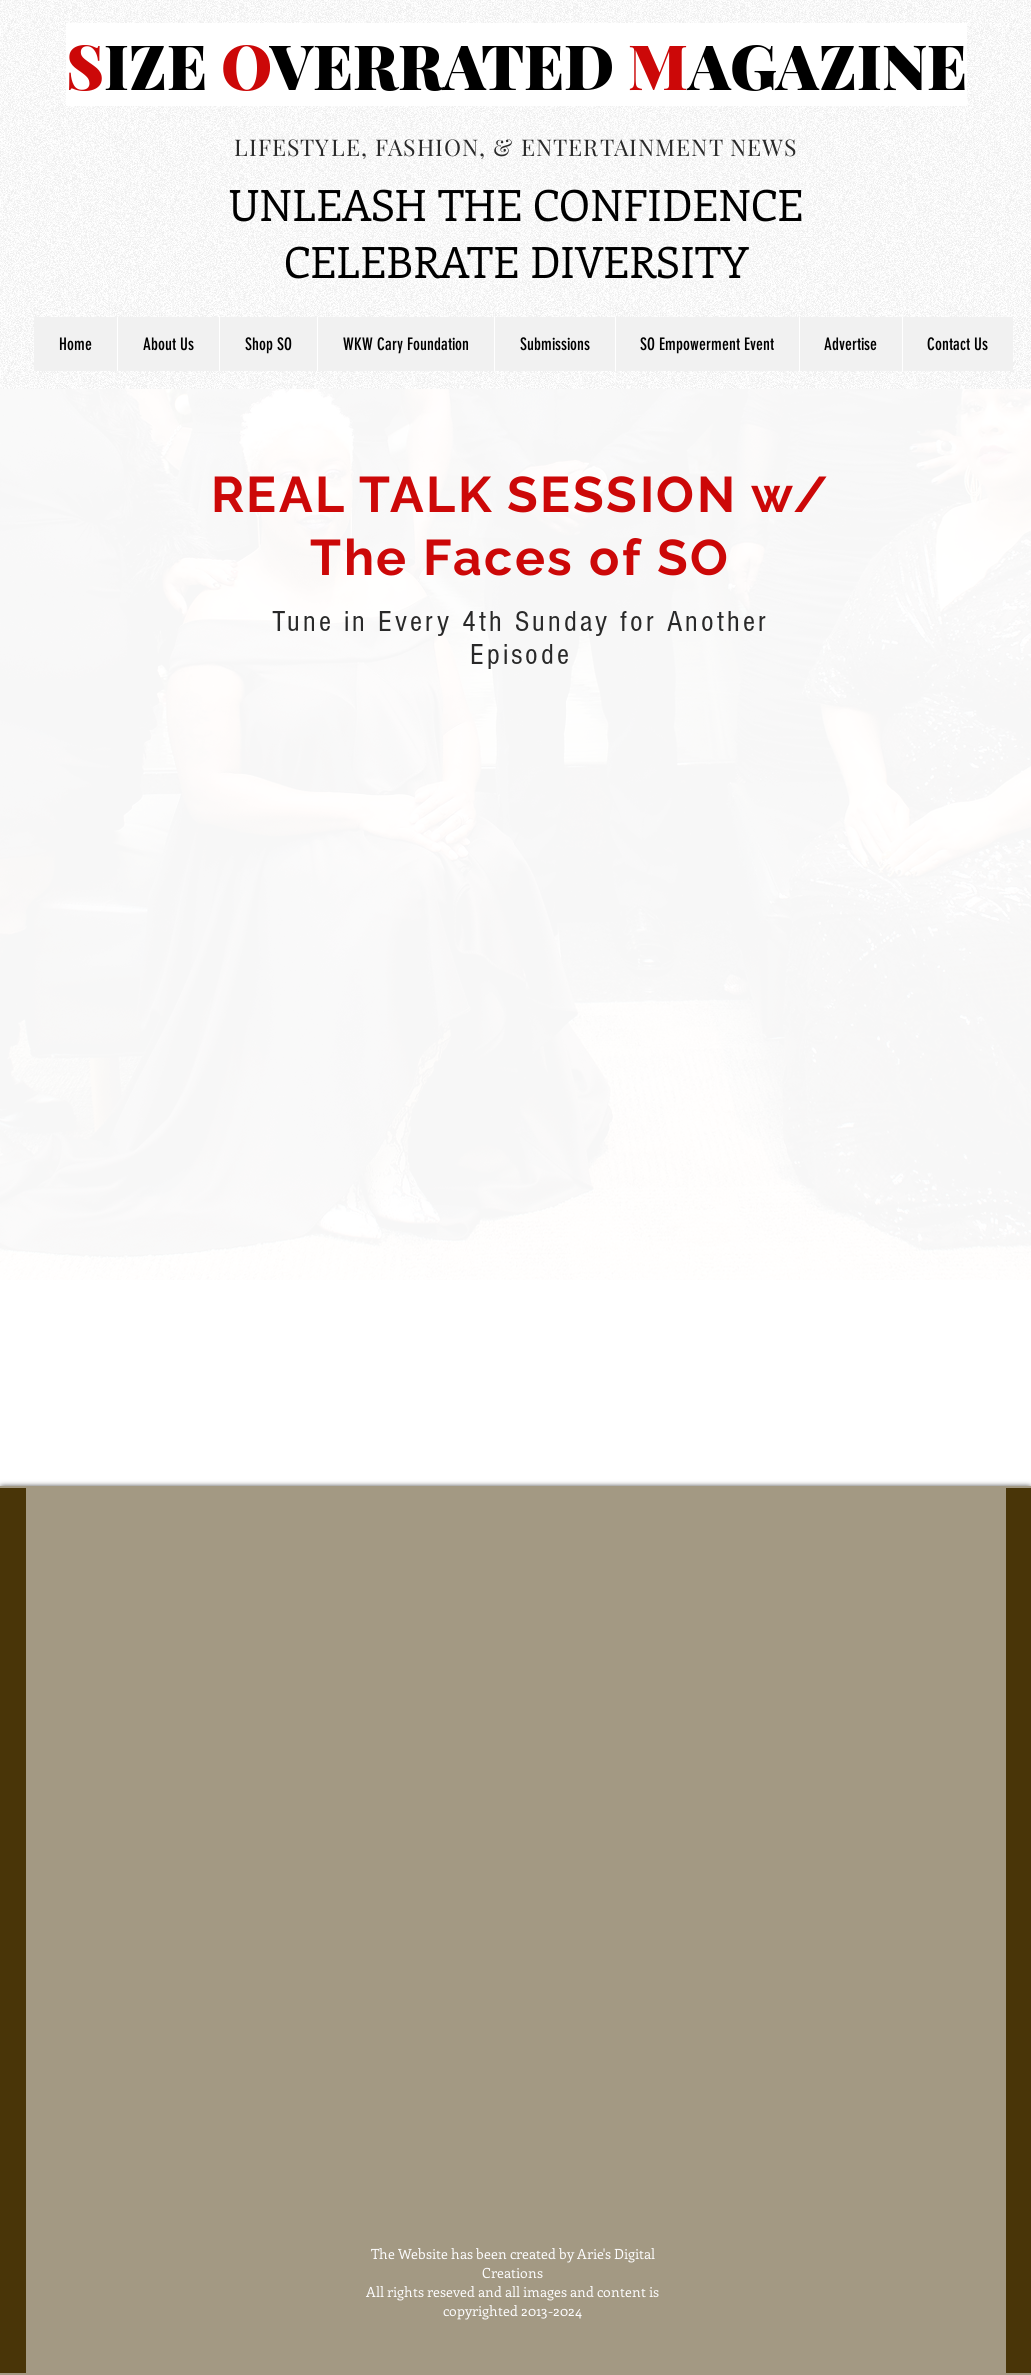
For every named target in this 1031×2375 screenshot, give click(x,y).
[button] (554, 344)
